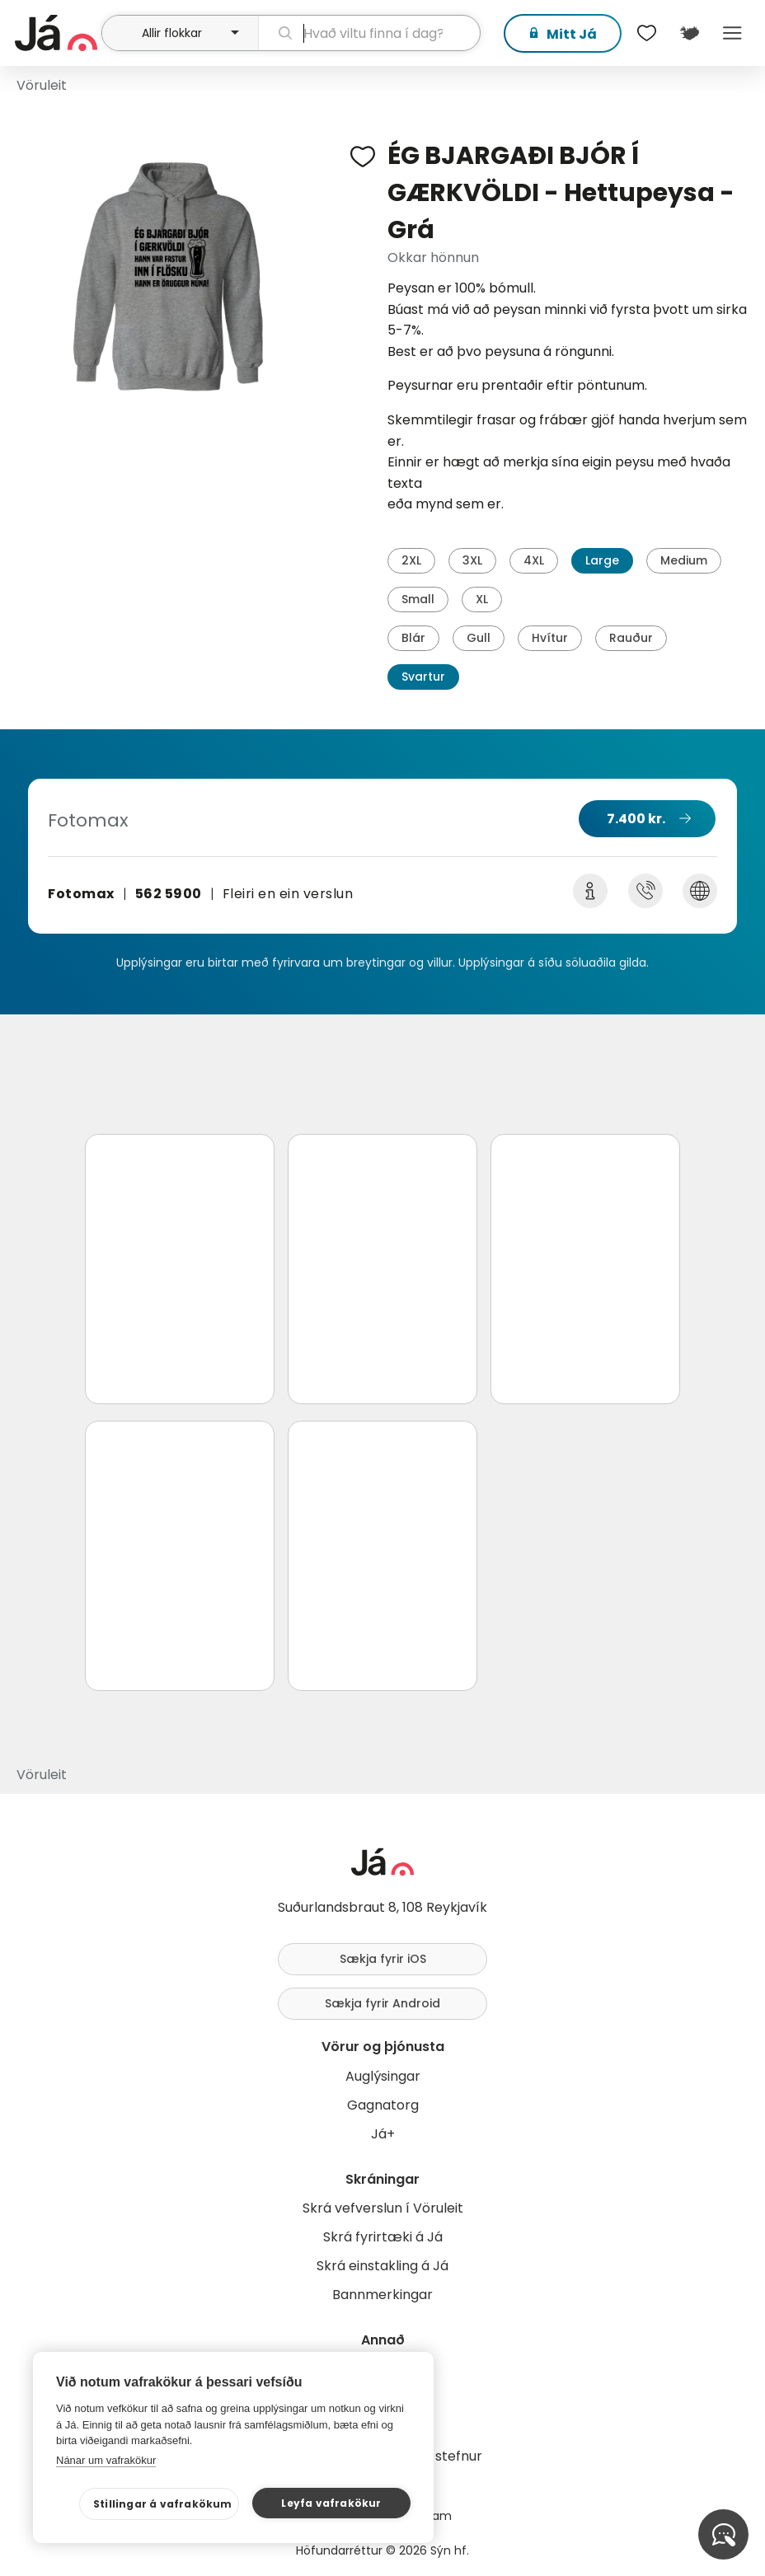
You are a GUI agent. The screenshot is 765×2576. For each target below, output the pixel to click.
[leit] (369, 33)
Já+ (383, 2133)
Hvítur (550, 638)
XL (482, 599)
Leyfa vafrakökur (331, 2503)
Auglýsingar (382, 2076)
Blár (413, 638)
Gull (478, 638)
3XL (472, 560)
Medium (683, 560)
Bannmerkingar (382, 2294)
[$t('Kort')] (689, 33)
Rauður (631, 638)
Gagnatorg (383, 2105)
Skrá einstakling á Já (382, 2265)
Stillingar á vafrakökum (162, 2504)
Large (602, 560)
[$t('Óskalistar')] (646, 33)
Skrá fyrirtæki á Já (383, 2236)
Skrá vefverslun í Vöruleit (383, 2208)
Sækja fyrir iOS (383, 1959)
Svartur (423, 676)
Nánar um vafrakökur (106, 2460)
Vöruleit (41, 85)
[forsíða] (56, 33)
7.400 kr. (636, 818)
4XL (533, 560)
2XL (411, 560)
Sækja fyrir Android (382, 2003)
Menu (732, 33)
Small (417, 599)
